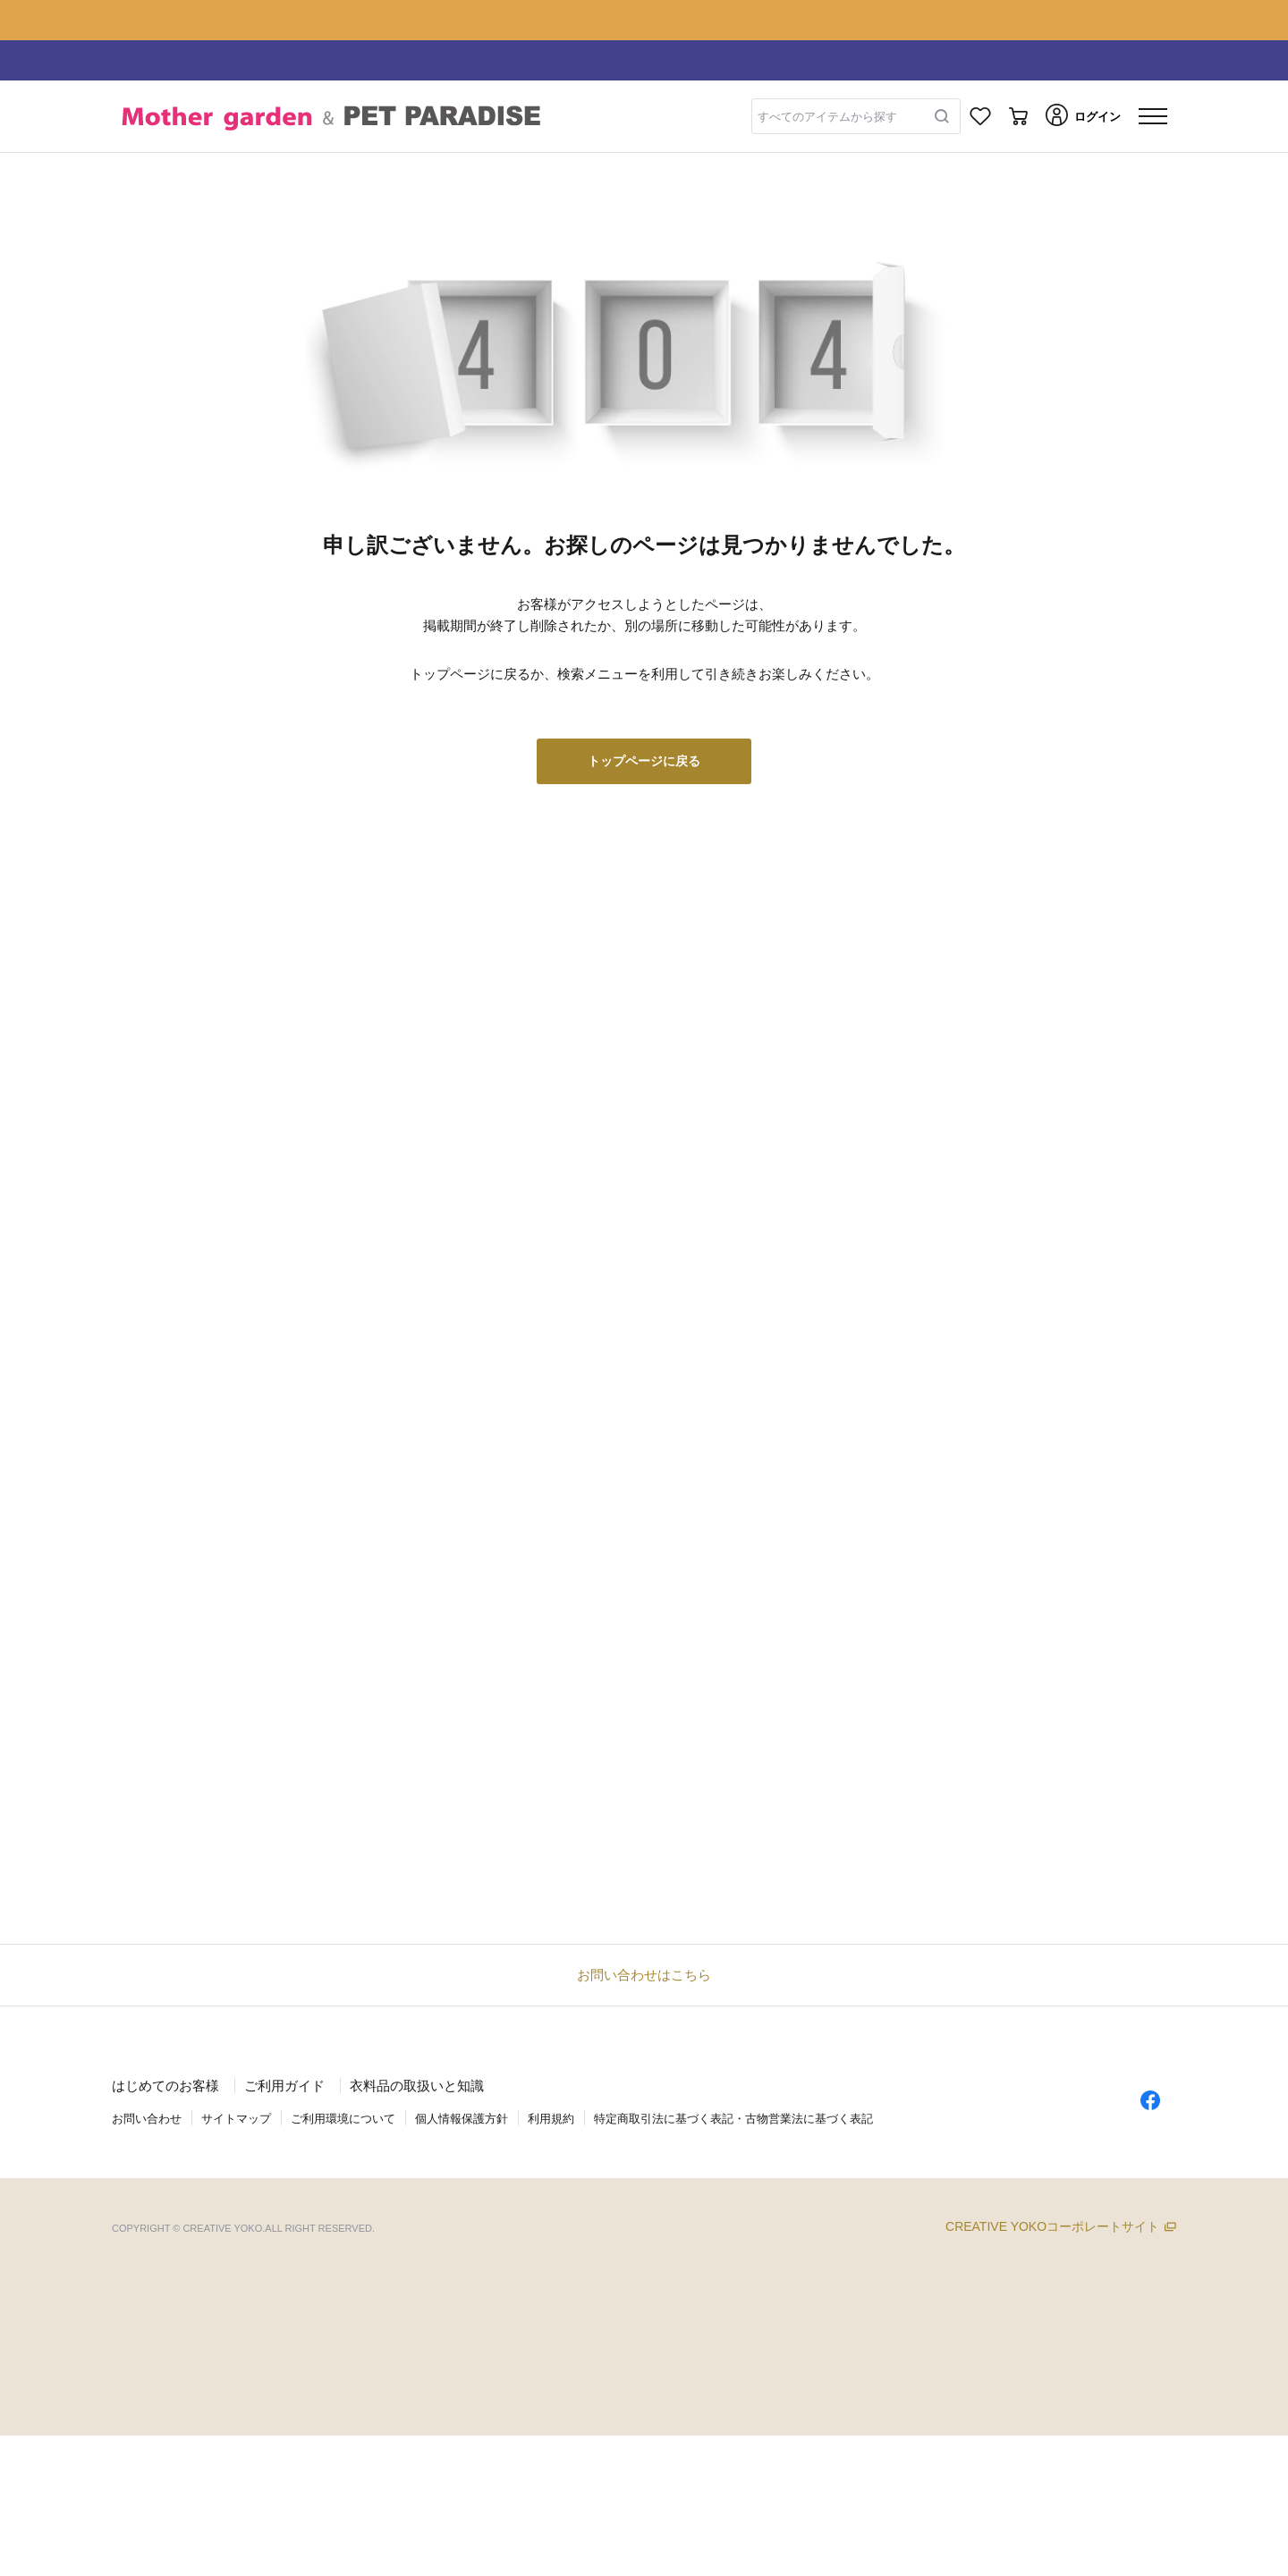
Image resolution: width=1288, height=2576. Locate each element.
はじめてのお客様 (165, 2085)
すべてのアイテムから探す (827, 116)
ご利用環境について (343, 2118)
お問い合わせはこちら (644, 1974)
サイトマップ (236, 2118)
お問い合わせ (147, 2118)
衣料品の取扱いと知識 (417, 2085)
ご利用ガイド (284, 2085)
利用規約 (551, 2118)
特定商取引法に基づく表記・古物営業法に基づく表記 (733, 2118)
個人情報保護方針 (461, 2118)
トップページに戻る (644, 761)
